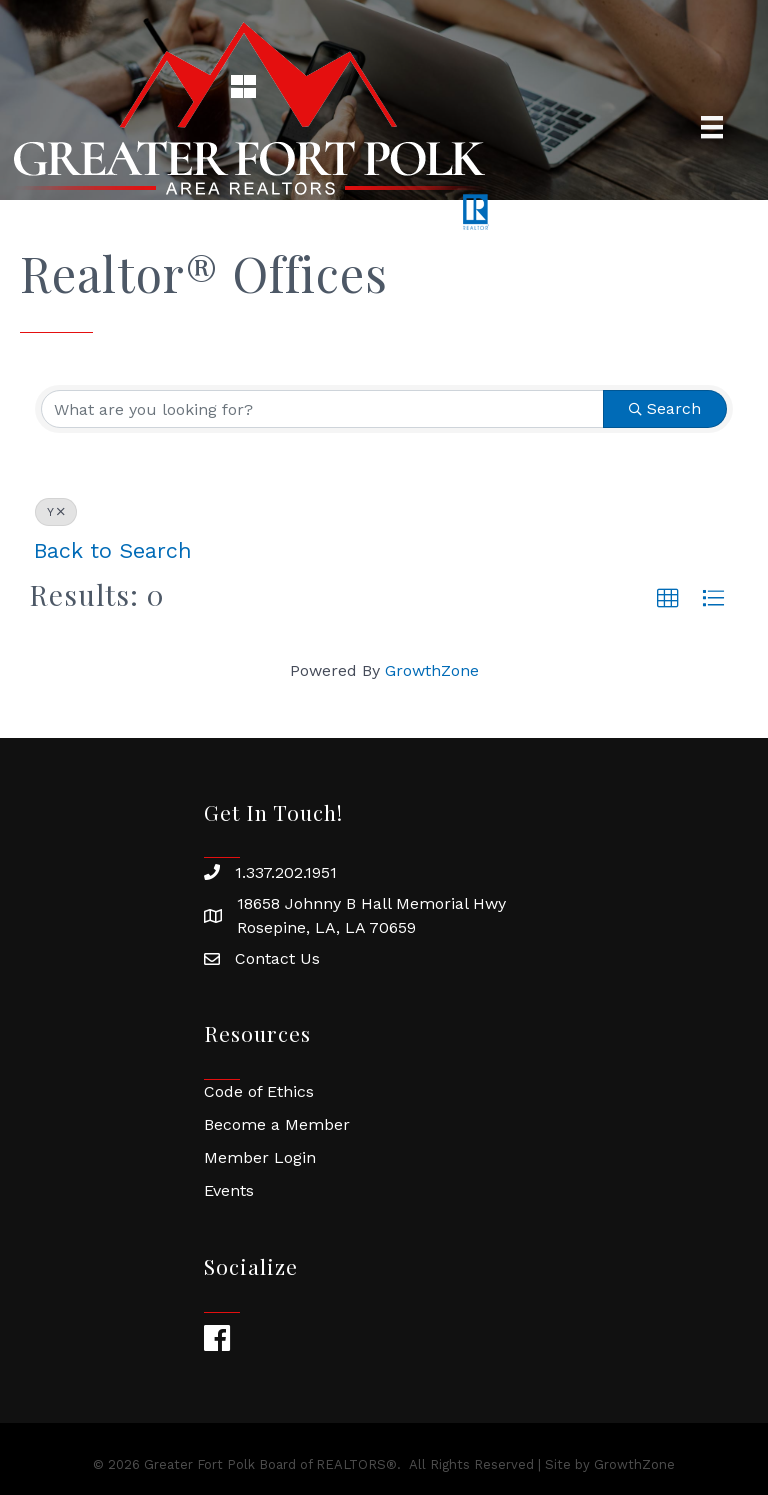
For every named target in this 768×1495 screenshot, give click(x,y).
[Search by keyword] (322, 409)
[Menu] (712, 127)
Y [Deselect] (56, 512)
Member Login (260, 1157)
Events (229, 1190)
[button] (668, 599)
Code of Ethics (259, 1091)
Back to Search (113, 550)
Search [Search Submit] (665, 408)
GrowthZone (432, 670)
